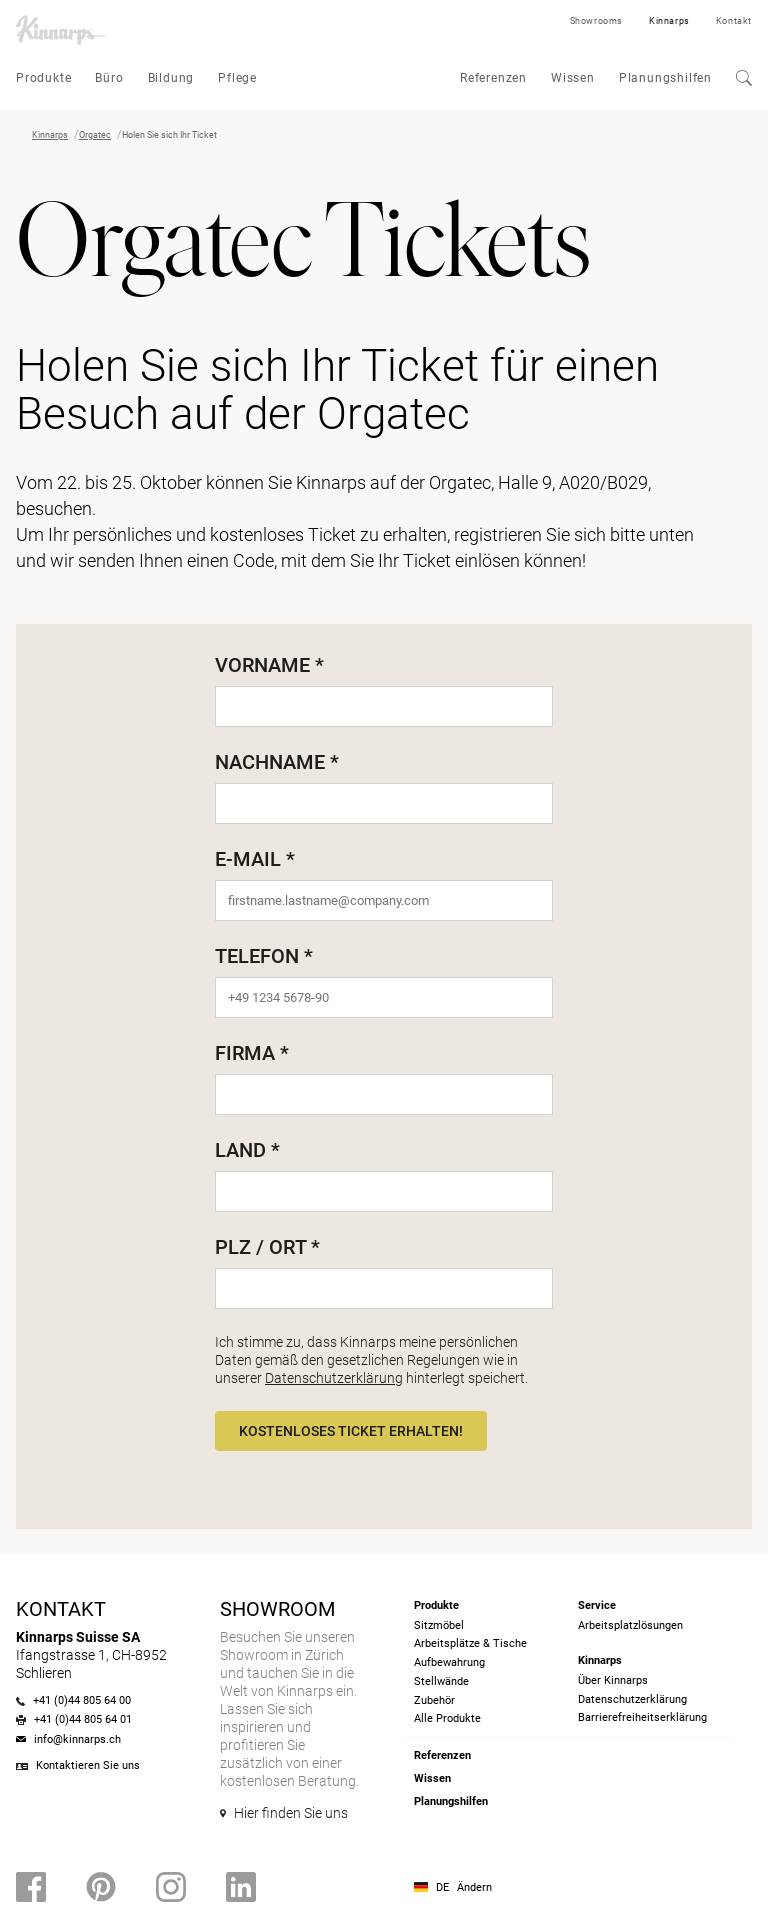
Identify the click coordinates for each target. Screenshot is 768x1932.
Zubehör (434, 1700)
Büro (109, 78)
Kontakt (734, 21)
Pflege (237, 78)
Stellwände (441, 1681)
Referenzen (493, 78)
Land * (247, 1150)
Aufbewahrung (449, 1662)
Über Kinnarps (613, 1680)
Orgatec (95, 135)
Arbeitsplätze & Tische (470, 1643)
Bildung (171, 78)
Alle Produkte (447, 1718)
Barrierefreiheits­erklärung (642, 1717)
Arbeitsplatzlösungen (630, 1625)
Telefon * (264, 956)
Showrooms (596, 21)
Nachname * (277, 762)
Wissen (573, 78)
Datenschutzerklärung (334, 1378)
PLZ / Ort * (267, 1247)
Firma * (252, 1053)
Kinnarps (669, 21)
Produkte (43, 78)
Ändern (474, 1887)
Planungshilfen (665, 78)
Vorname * (269, 665)
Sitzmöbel (439, 1625)
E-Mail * (255, 859)
